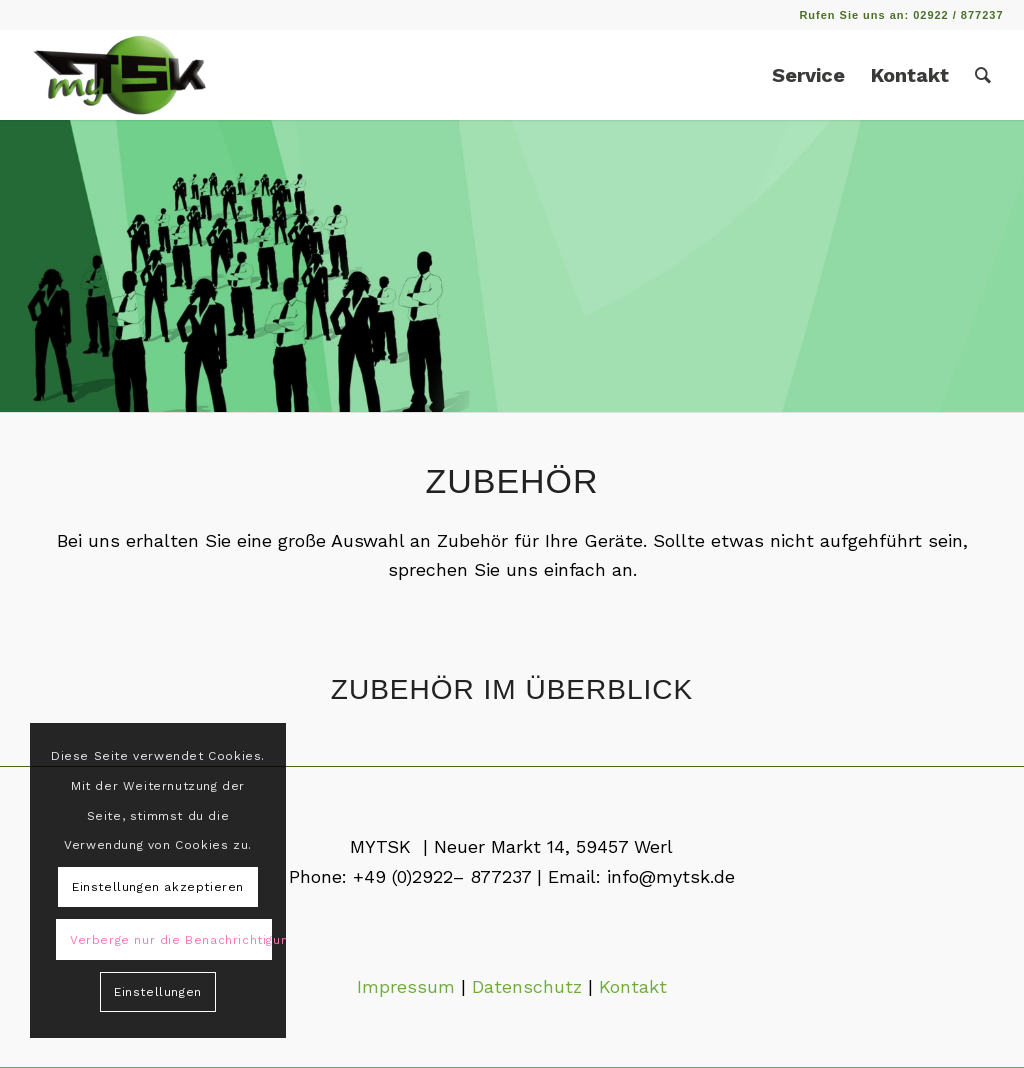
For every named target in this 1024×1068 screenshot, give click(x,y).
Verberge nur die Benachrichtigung (171, 940)
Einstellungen (158, 992)
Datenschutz (527, 986)
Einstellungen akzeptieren (158, 887)
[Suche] (983, 75)
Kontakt (633, 986)
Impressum (406, 986)
